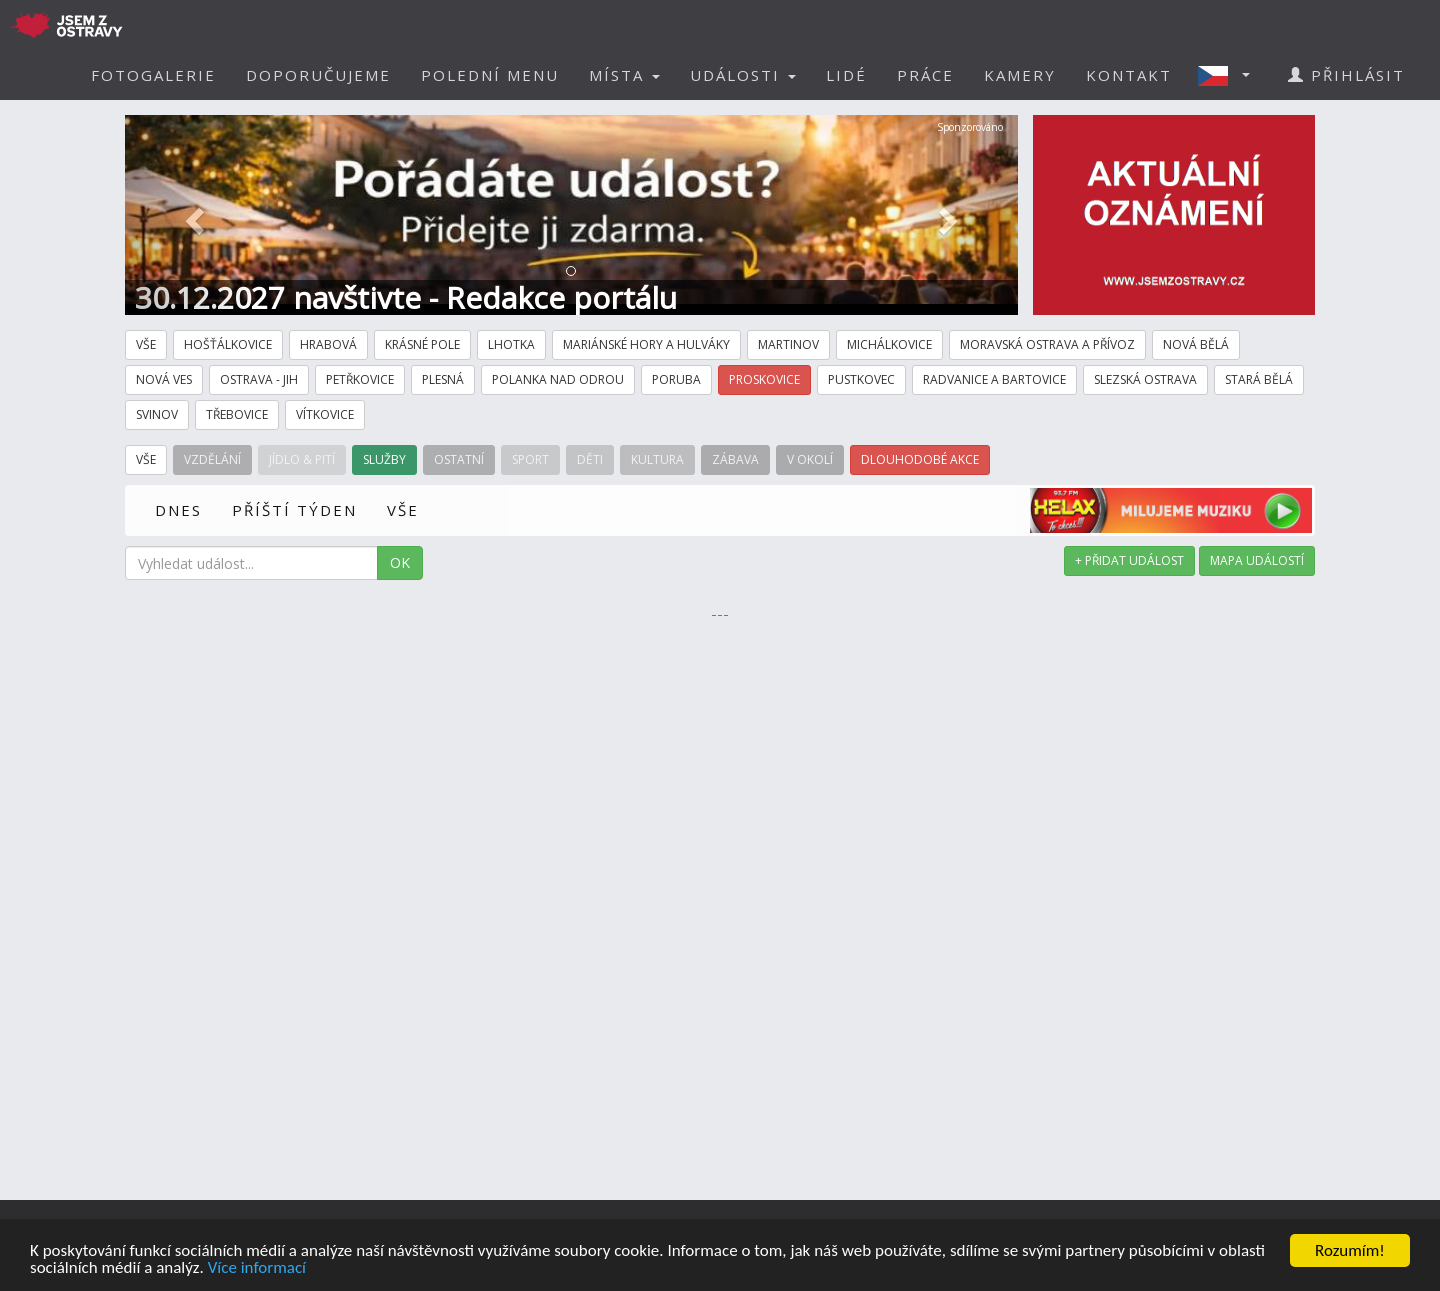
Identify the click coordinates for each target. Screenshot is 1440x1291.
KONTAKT (1129, 75)
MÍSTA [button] (624, 75)
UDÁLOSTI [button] (743, 75)
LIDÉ (846, 75)
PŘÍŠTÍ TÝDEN (294, 510)
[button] (1230, 75)
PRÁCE (925, 75)
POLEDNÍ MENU (490, 75)
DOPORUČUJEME (318, 75)
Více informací (257, 1268)
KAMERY (1020, 75)
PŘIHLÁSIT (1346, 75)
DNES (178, 510)
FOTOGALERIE (153, 75)
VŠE (403, 510)
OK (400, 562)
